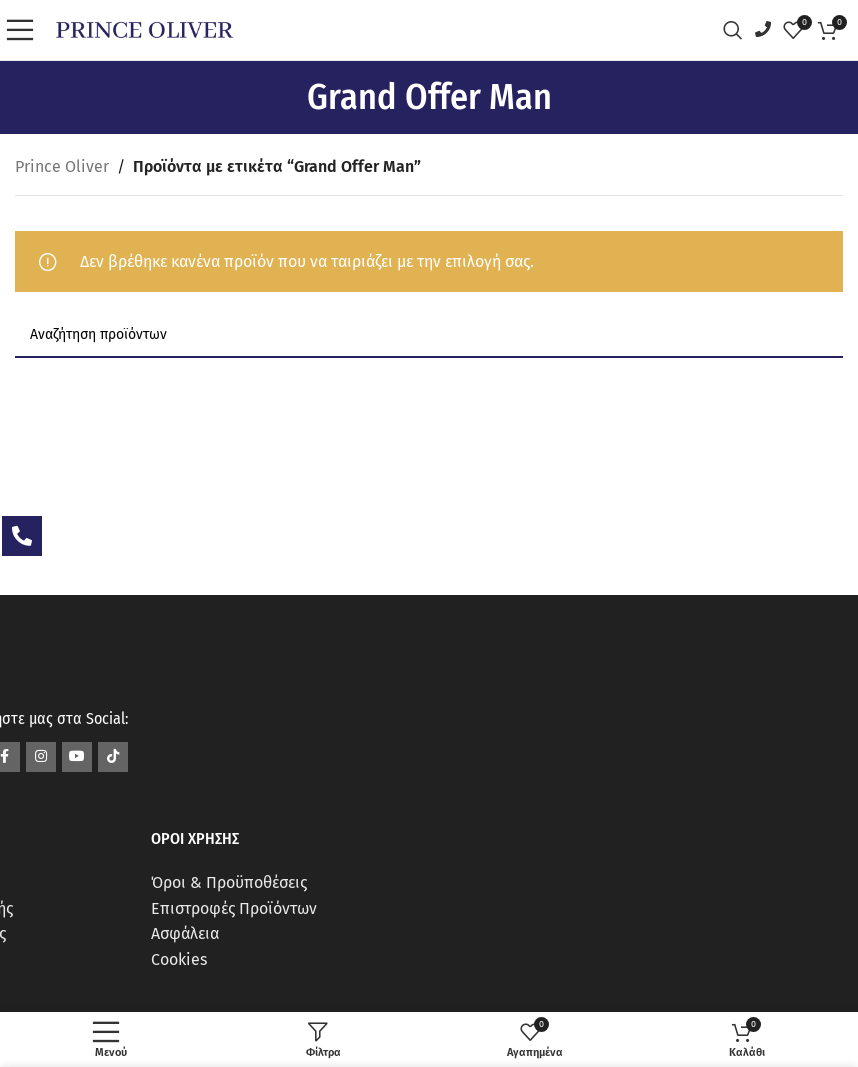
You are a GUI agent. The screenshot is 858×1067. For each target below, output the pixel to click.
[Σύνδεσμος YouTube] (77, 757)
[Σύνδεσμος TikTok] (113, 757)
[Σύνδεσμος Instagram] (41, 757)
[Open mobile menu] (25, 30)
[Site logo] (144, 28)
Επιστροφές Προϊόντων (234, 908)
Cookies (179, 959)
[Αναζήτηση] (738, 30)
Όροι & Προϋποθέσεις (229, 882)
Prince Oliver (62, 166)
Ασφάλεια (185, 933)
